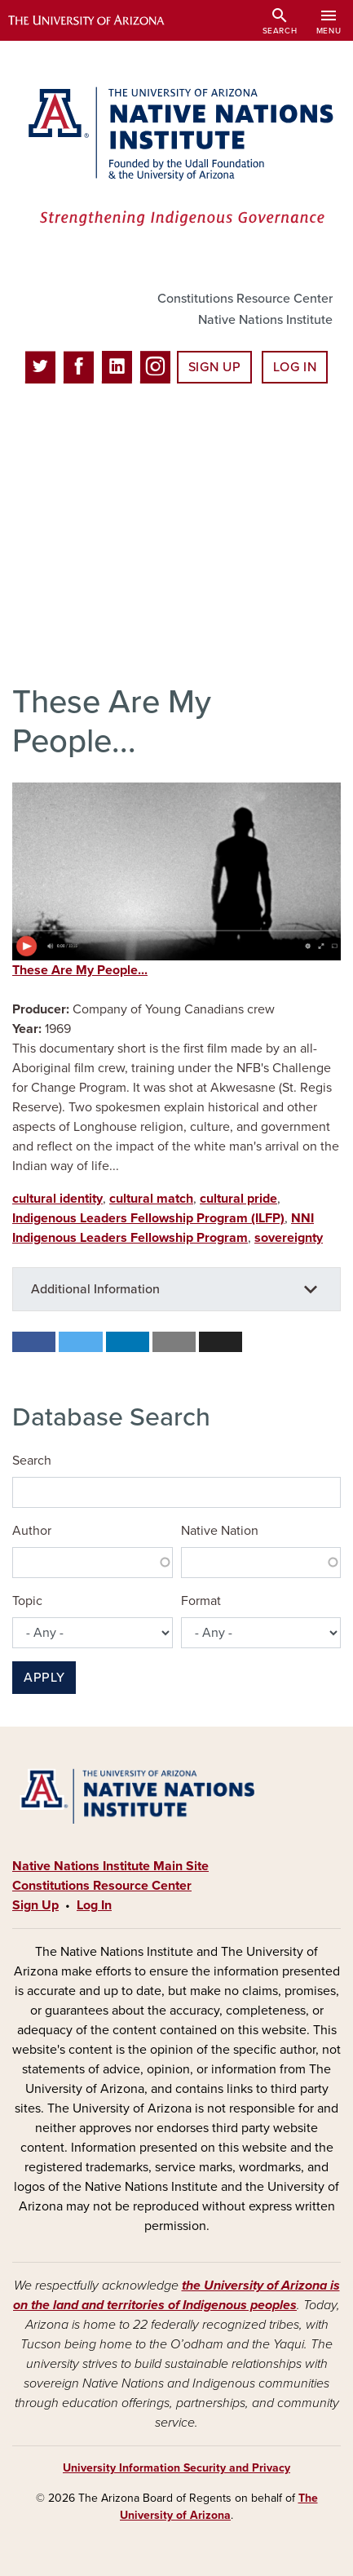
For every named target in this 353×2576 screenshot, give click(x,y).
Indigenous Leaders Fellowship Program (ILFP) (148, 1218)
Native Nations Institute (265, 320)
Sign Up (214, 367)
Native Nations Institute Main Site (110, 1866)
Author (31, 1531)
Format (201, 1601)
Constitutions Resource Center (245, 298)
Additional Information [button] (95, 1289)
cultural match (151, 1198)
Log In (294, 367)
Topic (27, 1601)
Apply (44, 1677)
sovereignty (288, 1238)
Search (31, 1460)
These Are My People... (80, 970)
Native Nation (219, 1531)
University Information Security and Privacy (176, 2468)
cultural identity (57, 1198)
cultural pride (238, 1198)
